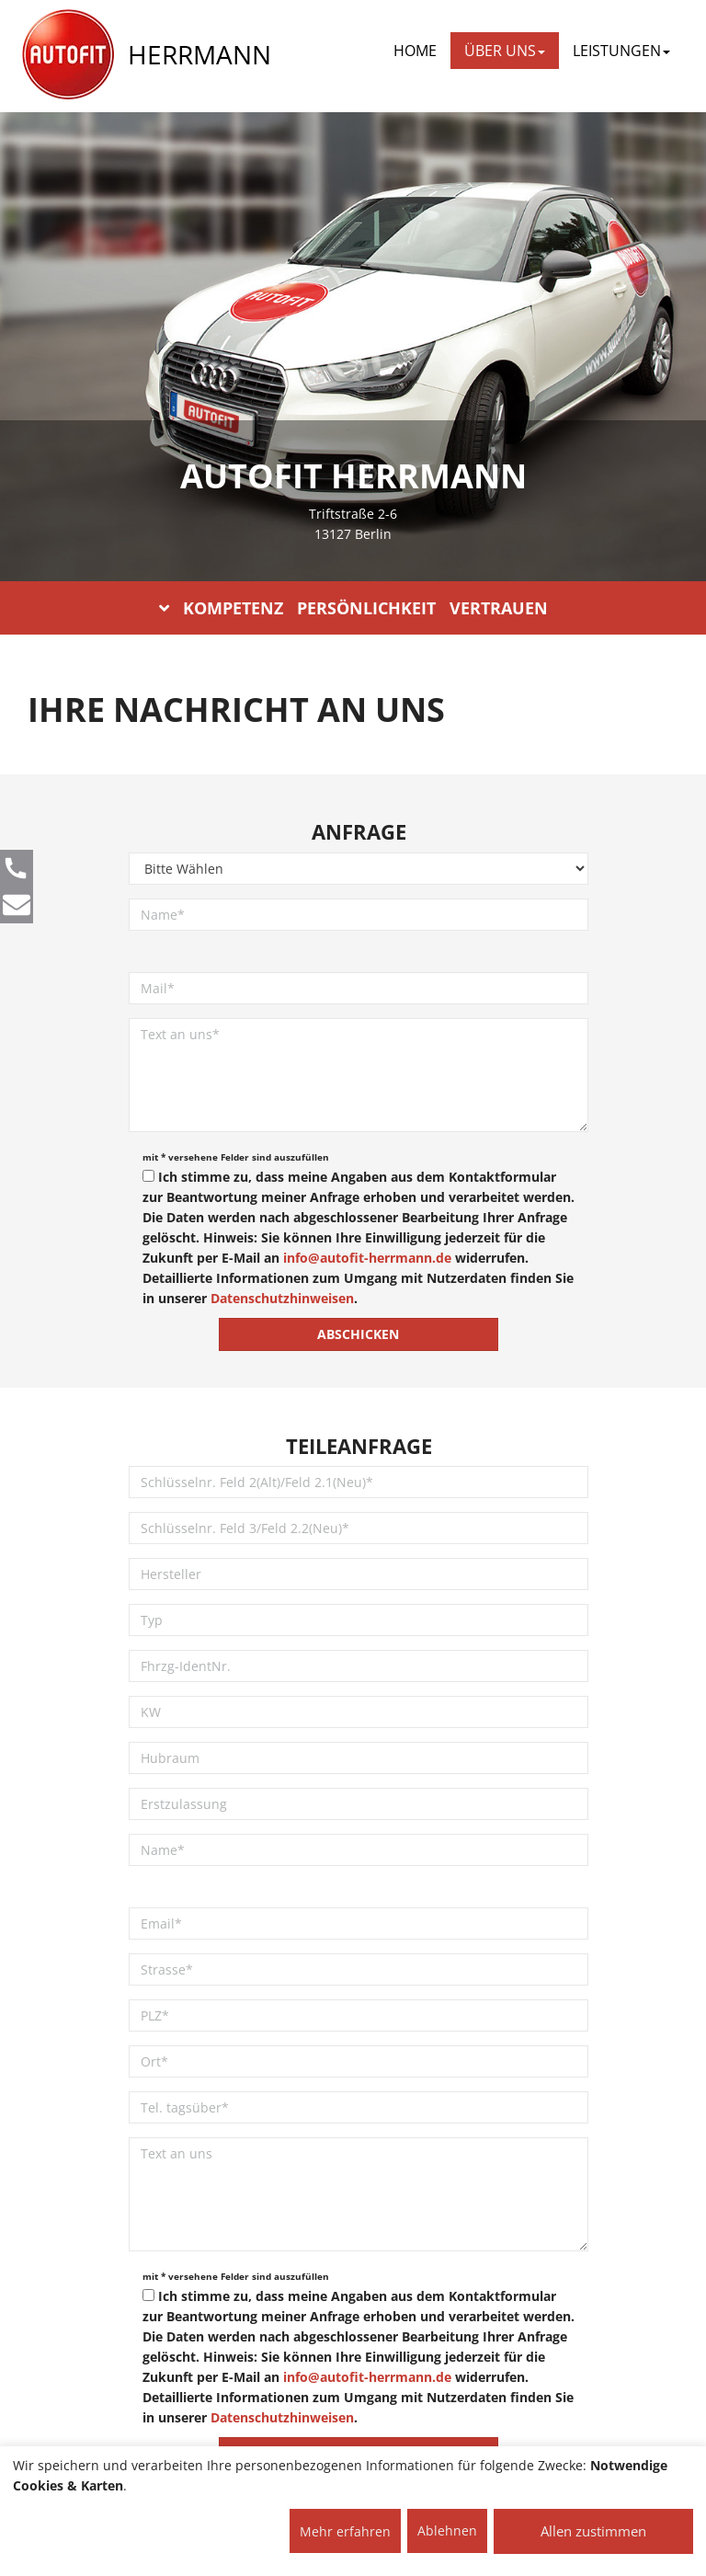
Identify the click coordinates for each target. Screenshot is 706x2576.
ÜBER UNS (504, 50)
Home (415, 50)
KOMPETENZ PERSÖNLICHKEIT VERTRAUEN (353, 608)
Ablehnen (447, 2530)
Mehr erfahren (345, 2531)
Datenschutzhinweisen (282, 1298)
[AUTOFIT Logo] (68, 55)
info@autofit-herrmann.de (367, 1257)
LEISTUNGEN (621, 50)
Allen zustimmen (593, 2531)
